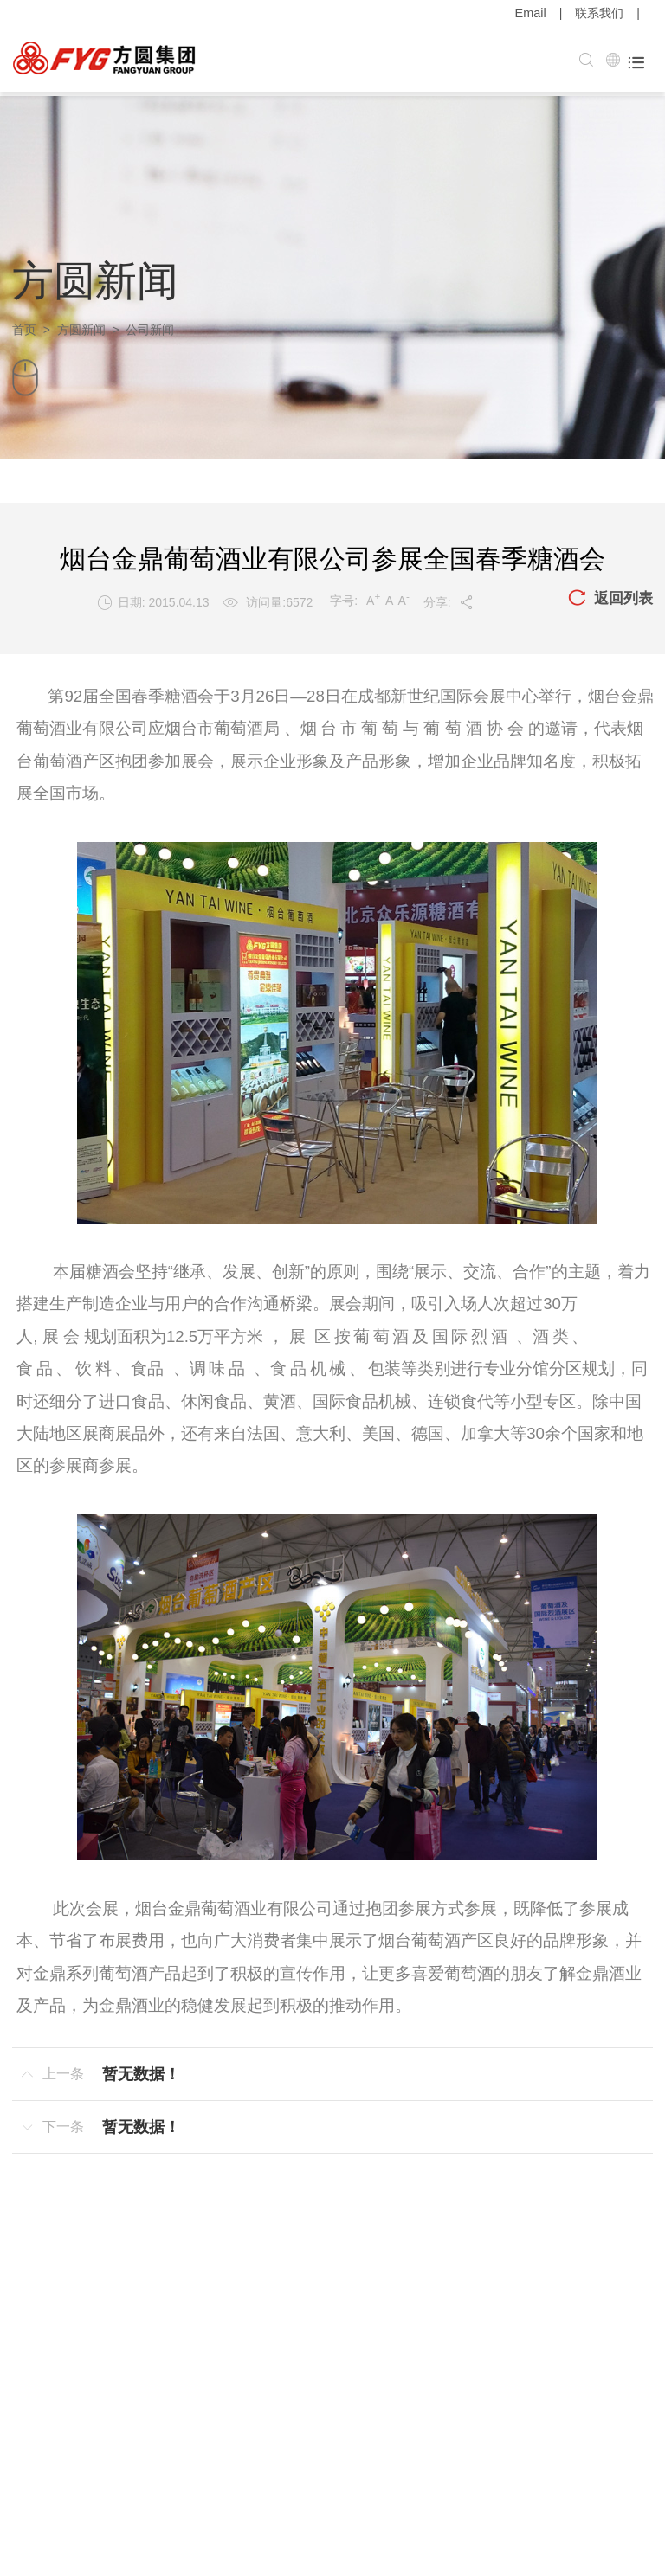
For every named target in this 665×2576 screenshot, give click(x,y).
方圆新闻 (81, 325)
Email (531, 13)
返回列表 (609, 594)
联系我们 (599, 13)
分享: (447, 598)
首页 (24, 325)
